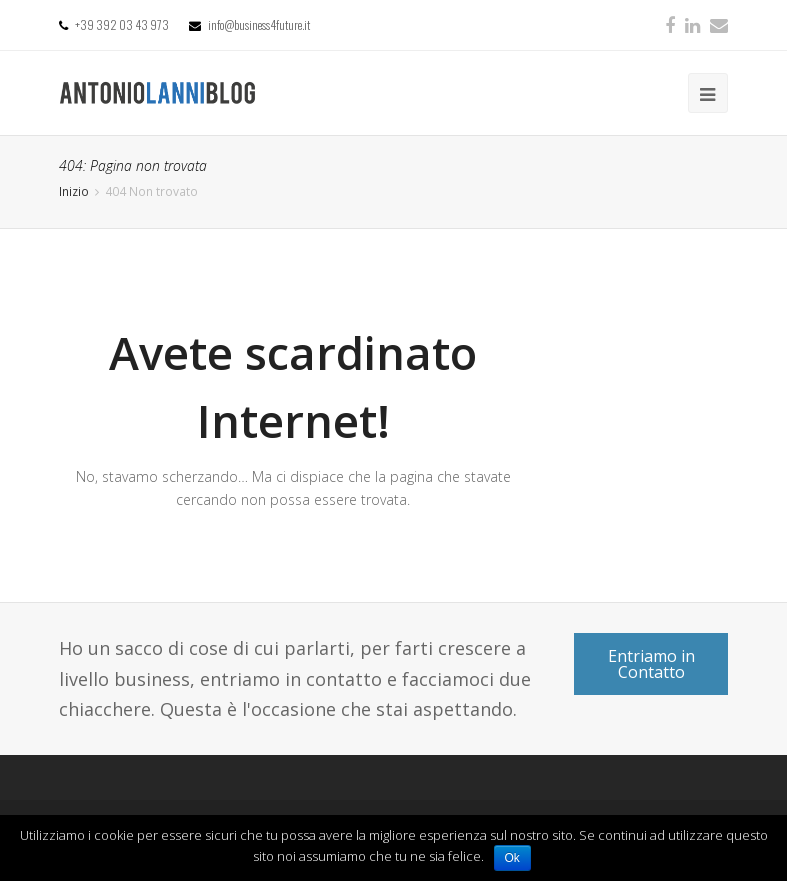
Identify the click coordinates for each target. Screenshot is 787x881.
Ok (512, 858)
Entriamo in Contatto (651, 664)
